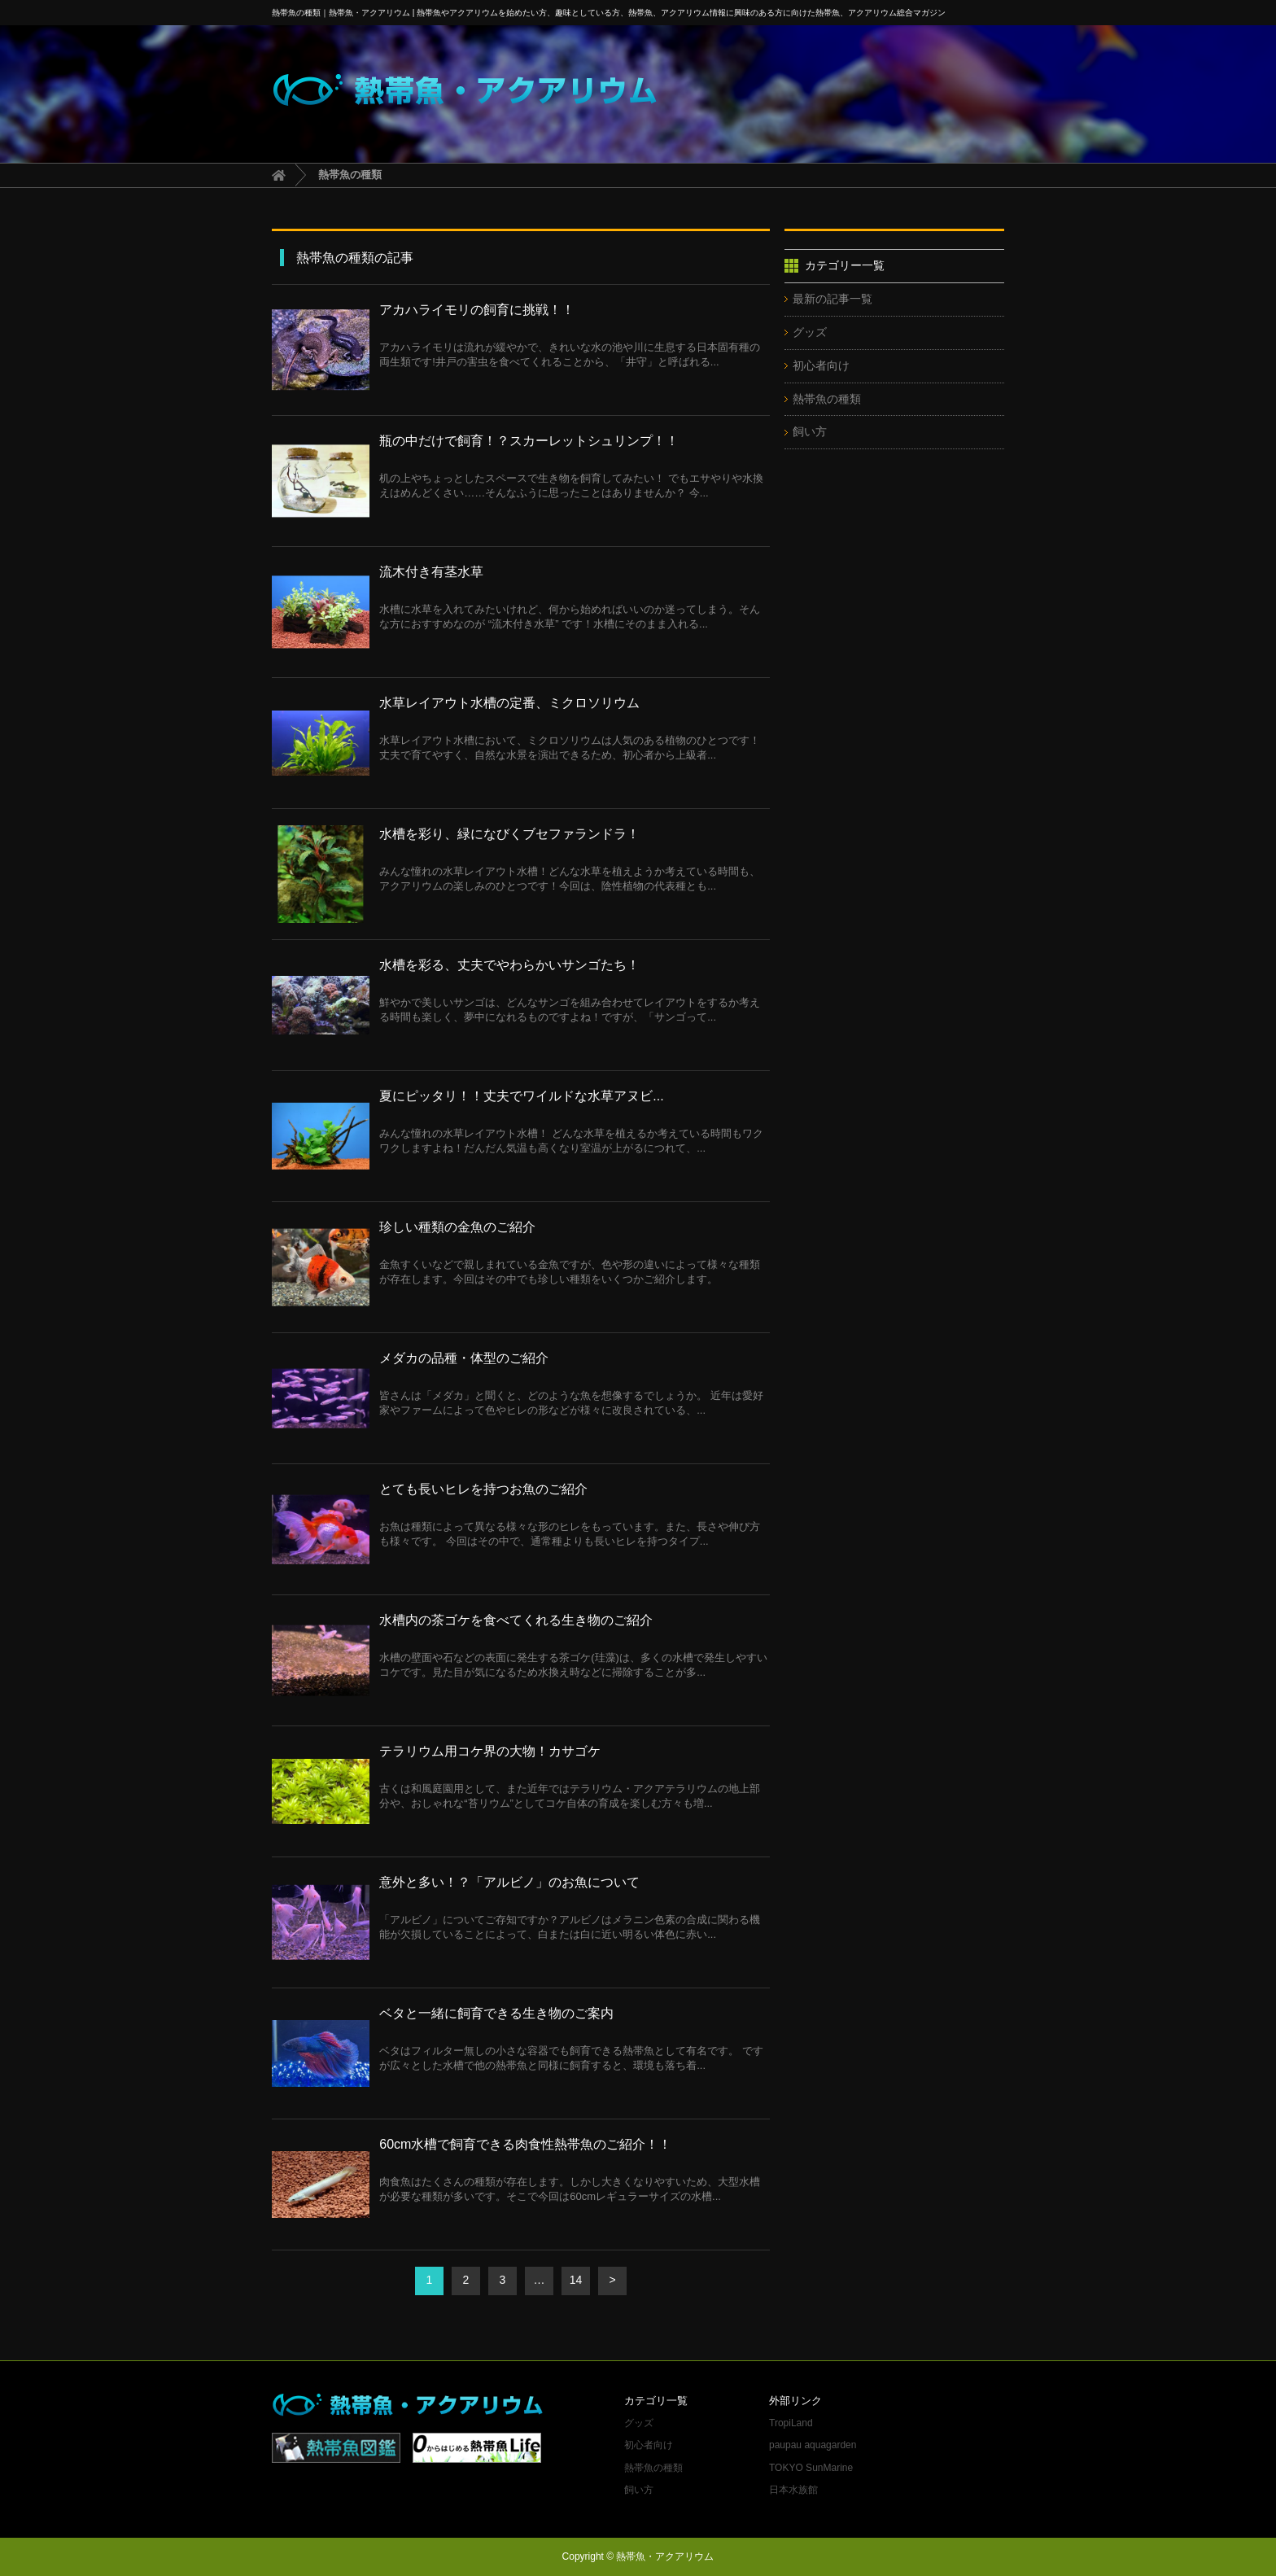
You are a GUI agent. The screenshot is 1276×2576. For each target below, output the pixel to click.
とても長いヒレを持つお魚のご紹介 (483, 1489)
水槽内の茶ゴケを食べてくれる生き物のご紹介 (516, 1620)
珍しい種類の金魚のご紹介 (457, 1227)
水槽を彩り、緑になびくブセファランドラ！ (509, 834)
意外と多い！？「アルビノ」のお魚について (509, 1882)
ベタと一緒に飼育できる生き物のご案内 (496, 2013)
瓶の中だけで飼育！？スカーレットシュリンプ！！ (529, 441)
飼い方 (810, 431)
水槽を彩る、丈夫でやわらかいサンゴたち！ (509, 965)
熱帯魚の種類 (827, 398)
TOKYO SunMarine (811, 2467)
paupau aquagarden (812, 2445)
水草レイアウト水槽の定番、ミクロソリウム (509, 703)
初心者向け (821, 365)
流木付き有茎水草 (431, 572)
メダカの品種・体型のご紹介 (463, 1358)
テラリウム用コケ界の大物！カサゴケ (490, 1751)
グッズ (810, 332)
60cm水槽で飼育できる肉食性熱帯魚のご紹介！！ (525, 2144)
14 (576, 2279)
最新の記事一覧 (832, 298)
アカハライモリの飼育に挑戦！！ (477, 310)
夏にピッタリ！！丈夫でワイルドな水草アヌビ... (521, 1096)
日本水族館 (793, 2489)
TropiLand (791, 2423)
